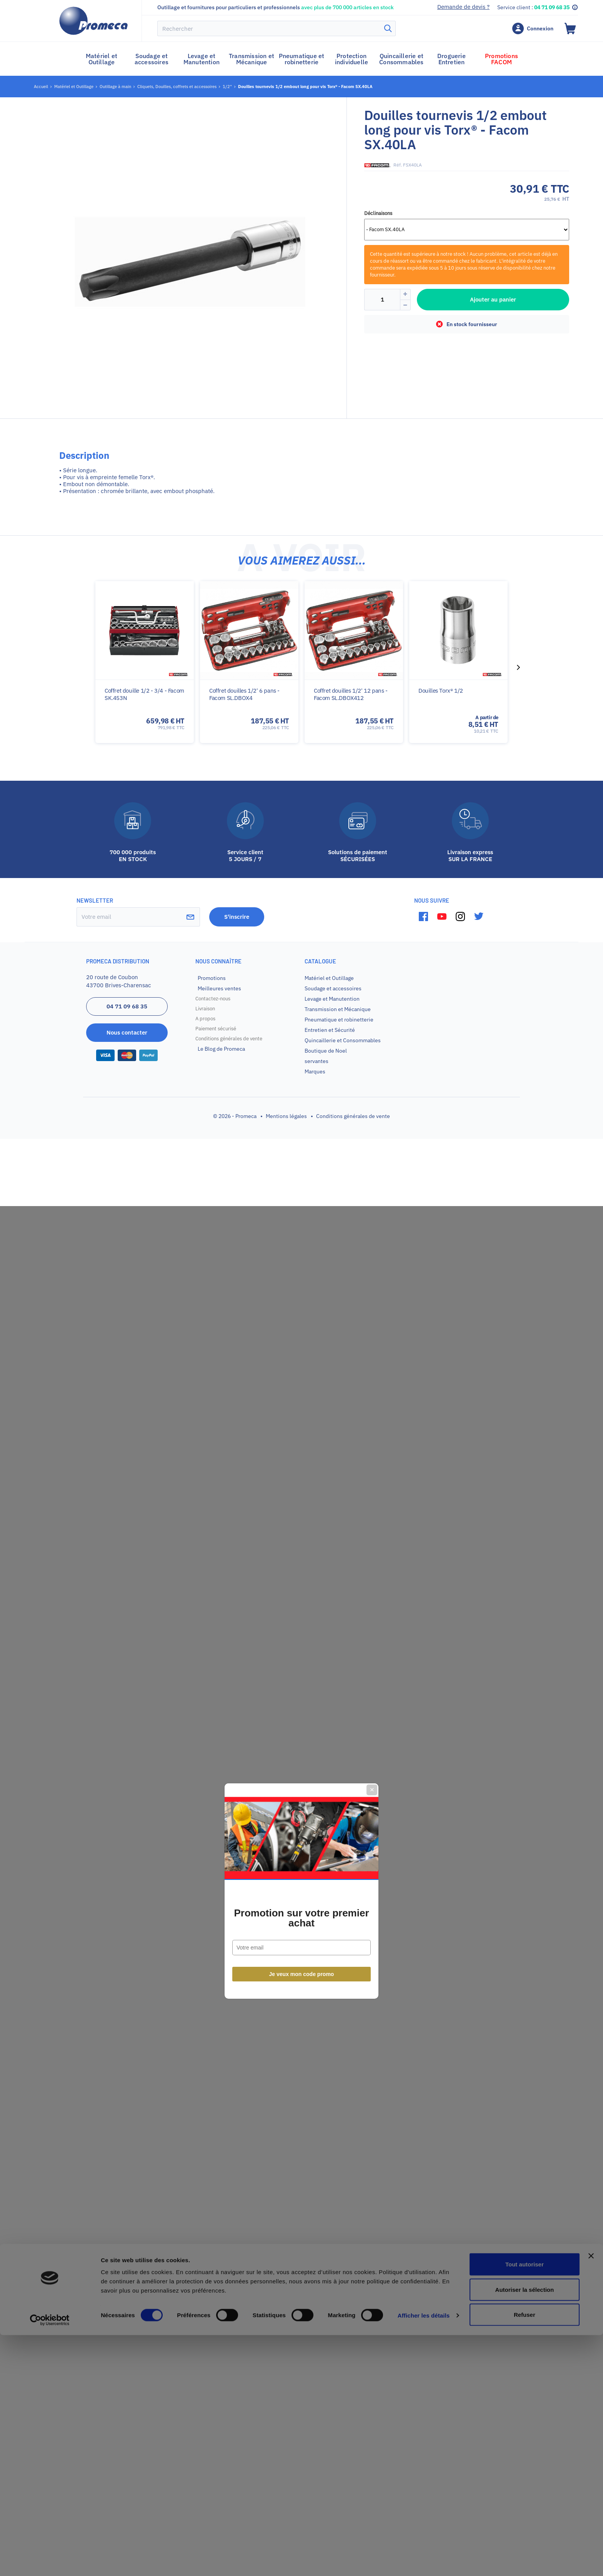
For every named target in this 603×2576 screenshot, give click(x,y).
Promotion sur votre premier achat (301, 1315)
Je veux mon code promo (301, 1371)
